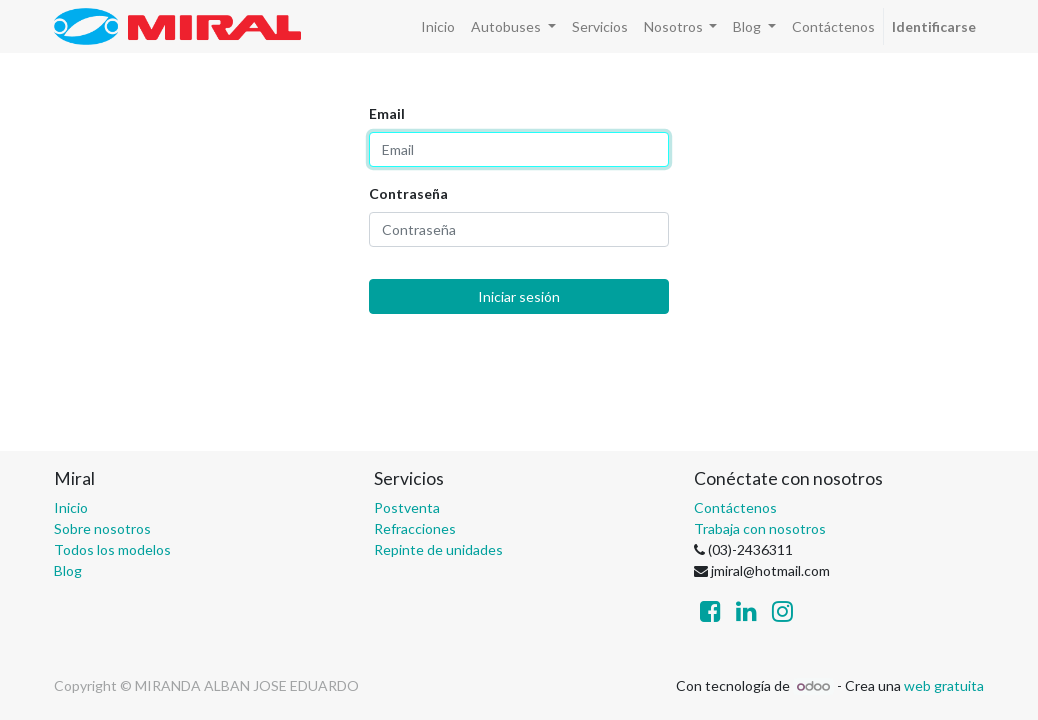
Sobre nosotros (102, 528)
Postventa (407, 507)
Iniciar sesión (519, 296)
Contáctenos (735, 507)
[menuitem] (438, 26)
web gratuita (944, 685)
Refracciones (415, 528)
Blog (68, 570)
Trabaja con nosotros (760, 528)
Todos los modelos (112, 549)
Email (387, 113)
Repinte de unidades (438, 549)
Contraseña (408, 193)
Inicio (71, 507)
